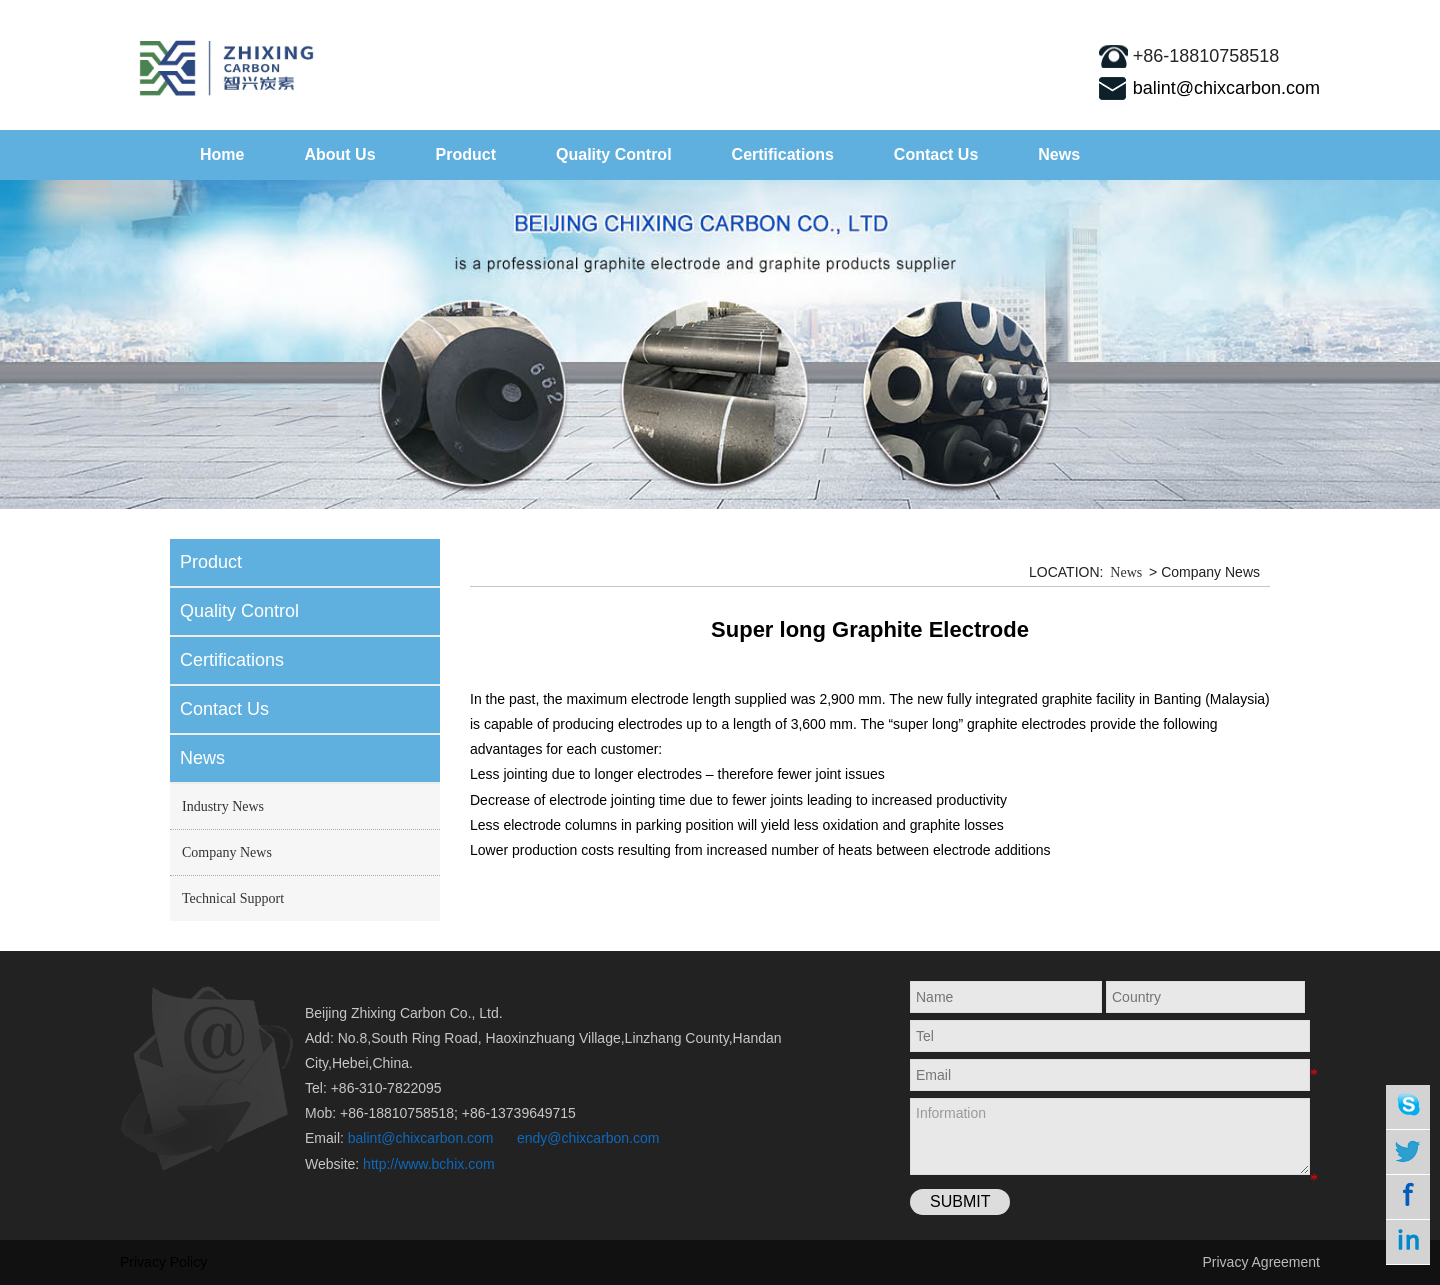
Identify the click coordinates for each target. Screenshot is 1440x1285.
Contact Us (936, 154)
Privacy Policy (163, 1262)
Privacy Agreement (1262, 1262)
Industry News (223, 806)
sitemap (1270, 15)
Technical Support (233, 898)
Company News (227, 852)
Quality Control (614, 154)
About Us (339, 154)
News (1059, 154)
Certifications (783, 154)
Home (222, 154)
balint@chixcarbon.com (1226, 88)
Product (466, 154)
